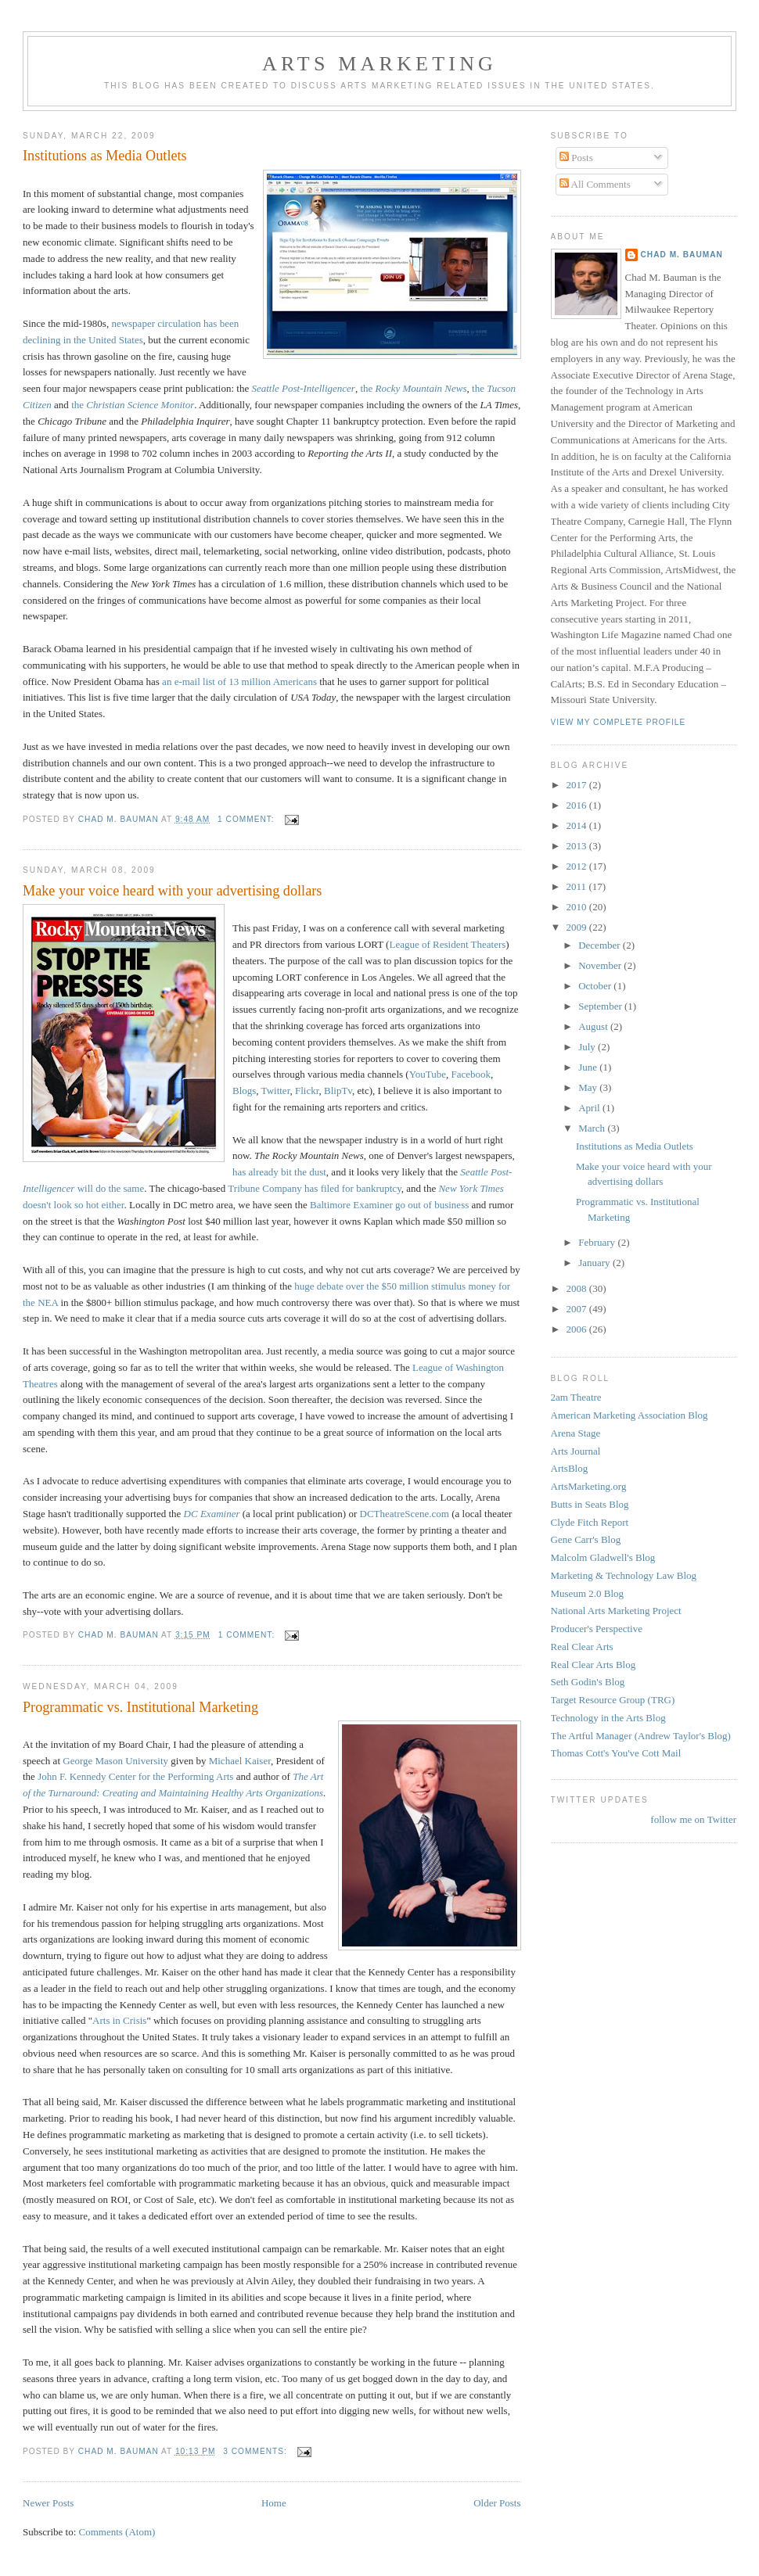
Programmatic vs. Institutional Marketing (140, 1707)
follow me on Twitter (693, 1819)
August (594, 1026)
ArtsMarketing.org (589, 1486)
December (600, 945)
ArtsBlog (569, 1468)
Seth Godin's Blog (588, 1682)
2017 (578, 785)
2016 (578, 805)
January (595, 1262)
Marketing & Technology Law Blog (624, 1575)
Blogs (244, 1090)
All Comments (595, 184)
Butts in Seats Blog (590, 1504)
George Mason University (115, 1761)
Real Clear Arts (582, 1646)
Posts (576, 157)
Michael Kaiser (240, 1761)
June (588, 1067)
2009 (578, 927)
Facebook (471, 1074)
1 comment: (247, 819)
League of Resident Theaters (447, 944)
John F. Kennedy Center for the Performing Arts (135, 1776)
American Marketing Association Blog (629, 1415)
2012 (578, 866)
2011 (578, 886)
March (592, 1128)
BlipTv (338, 1090)
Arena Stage (576, 1433)
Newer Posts (48, 2503)
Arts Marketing (379, 63)
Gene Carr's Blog (586, 1539)
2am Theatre (576, 1397)
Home (273, 2503)
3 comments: (256, 2451)
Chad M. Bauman (682, 254)
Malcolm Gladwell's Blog (603, 1557)
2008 (578, 1288)
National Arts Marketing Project (616, 1610)
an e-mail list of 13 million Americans (239, 681)
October (595, 986)
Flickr (307, 1090)
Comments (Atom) (117, 2532)
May (588, 1087)
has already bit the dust (279, 1172)
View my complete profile (618, 722)
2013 (578, 846)
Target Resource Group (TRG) (613, 1700)
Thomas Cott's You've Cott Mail (616, 1753)
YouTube (427, 1074)
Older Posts (496, 2503)
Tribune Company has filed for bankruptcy (314, 1188)
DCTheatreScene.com (406, 1513)
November (601, 965)
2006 (578, 1329)
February (597, 1242)
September (601, 1006)
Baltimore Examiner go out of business (389, 1205)
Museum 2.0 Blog (587, 1593)
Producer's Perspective (597, 1628)
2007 (578, 1309)
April (590, 1108)
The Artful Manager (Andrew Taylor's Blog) (641, 1736)
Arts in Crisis (119, 2020)
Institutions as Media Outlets (105, 155)
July (588, 1047)
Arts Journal (576, 1451)
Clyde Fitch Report (590, 1522)
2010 (578, 907)
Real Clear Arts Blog (593, 1664)
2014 (578, 825)
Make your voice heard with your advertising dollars (172, 891)
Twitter (275, 1090)
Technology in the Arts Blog (608, 1718)
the (413, 388)
